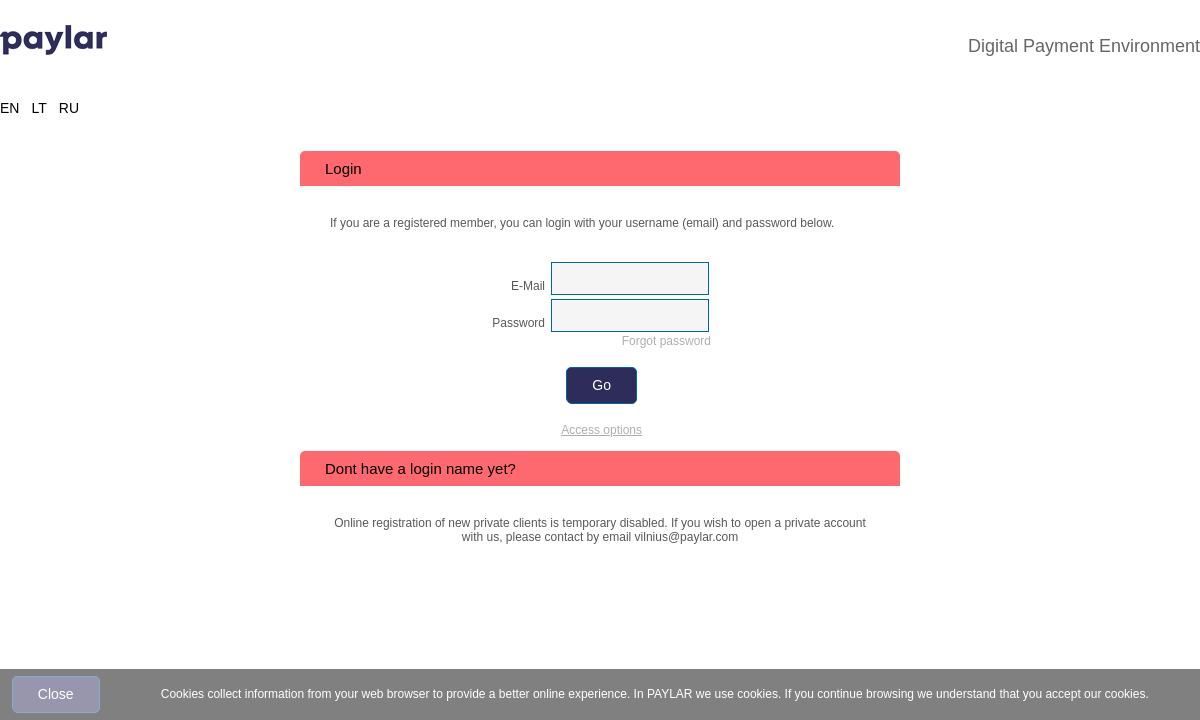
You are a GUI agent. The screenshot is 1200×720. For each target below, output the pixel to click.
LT (38, 108)
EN (9, 108)
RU (69, 108)
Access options (601, 430)
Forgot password (666, 341)
